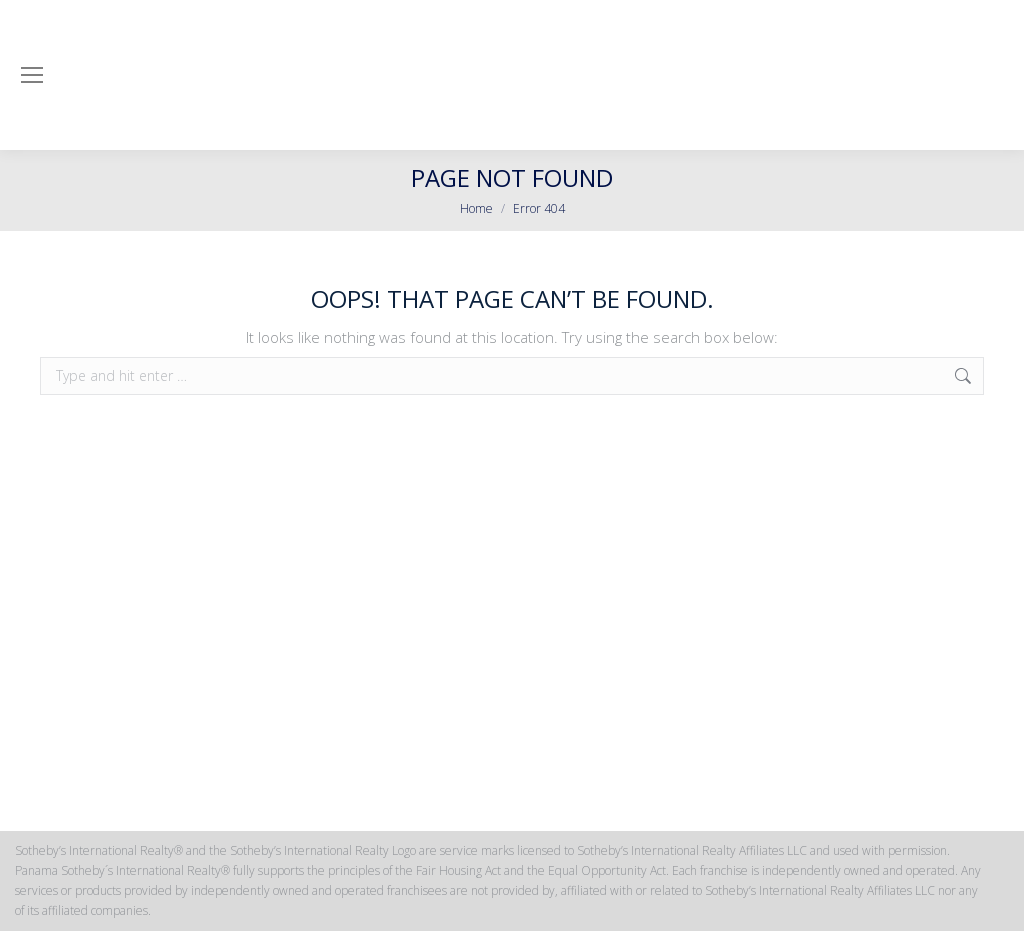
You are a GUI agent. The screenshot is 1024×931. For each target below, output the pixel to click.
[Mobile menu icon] (32, 75)
